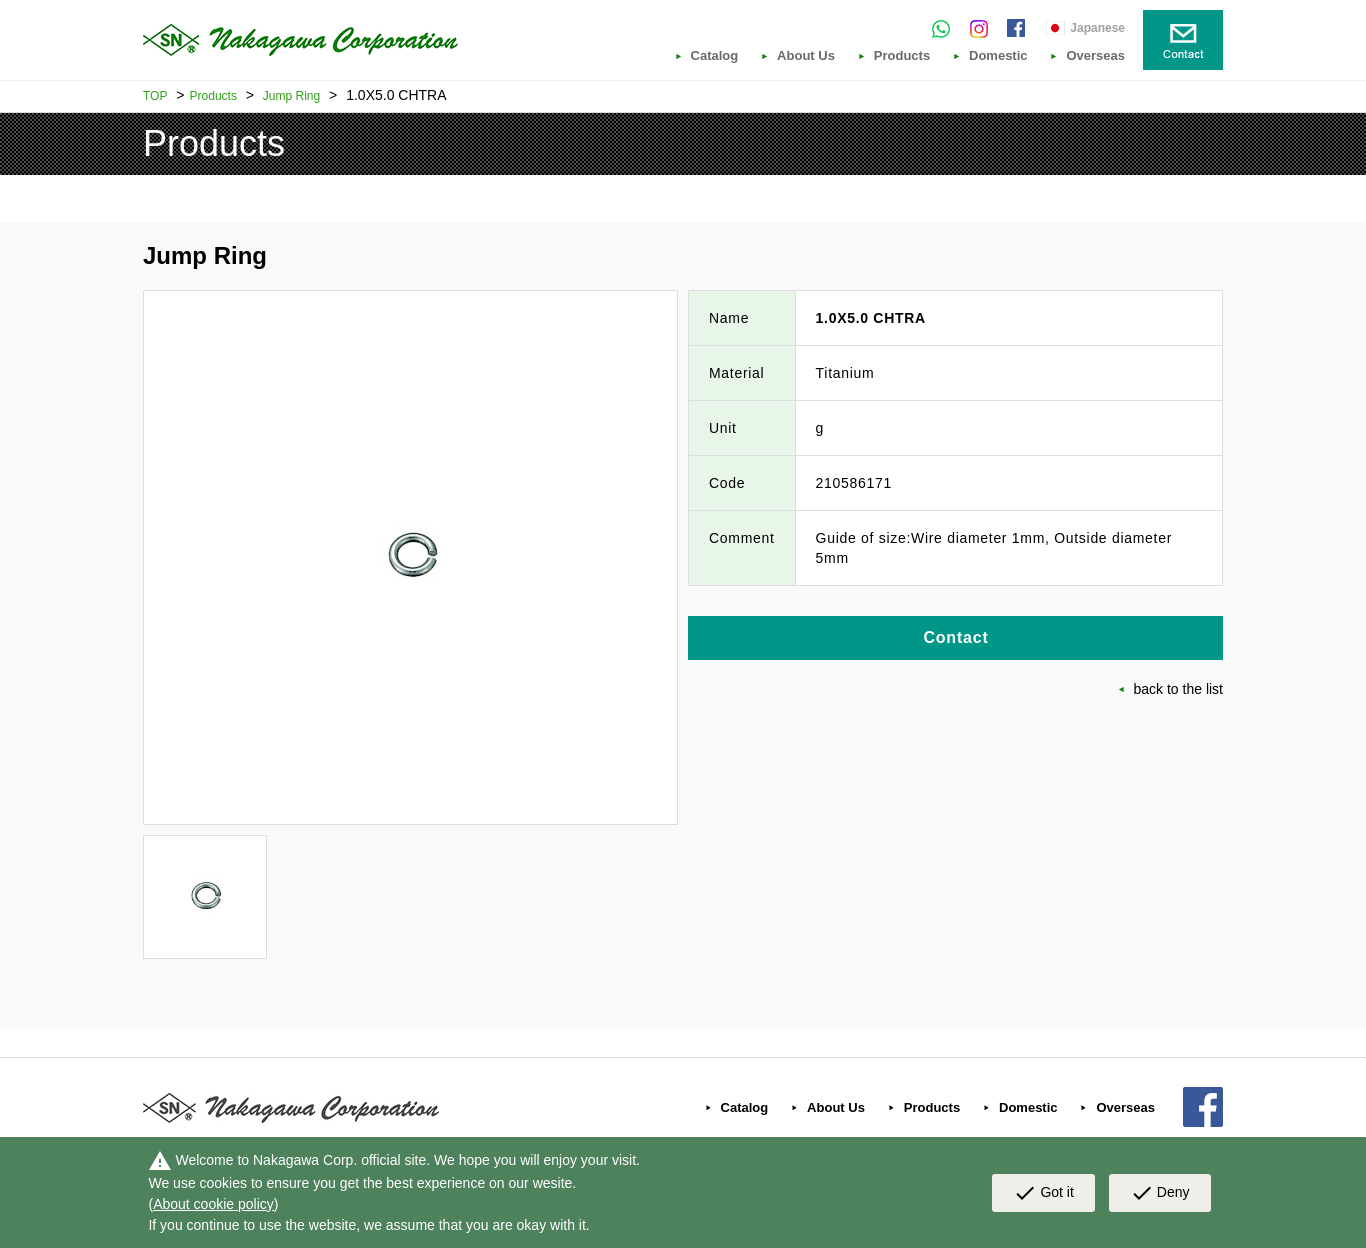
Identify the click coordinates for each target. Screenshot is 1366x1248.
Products (902, 56)
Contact (955, 637)
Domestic (998, 56)
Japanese (1097, 28)
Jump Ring (291, 96)
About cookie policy (213, 1204)
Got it (1043, 1193)
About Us (806, 56)
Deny (1160, 1193)
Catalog (715, 56)
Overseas (1095, 56)
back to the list (1179, 689)
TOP (155, 96)
